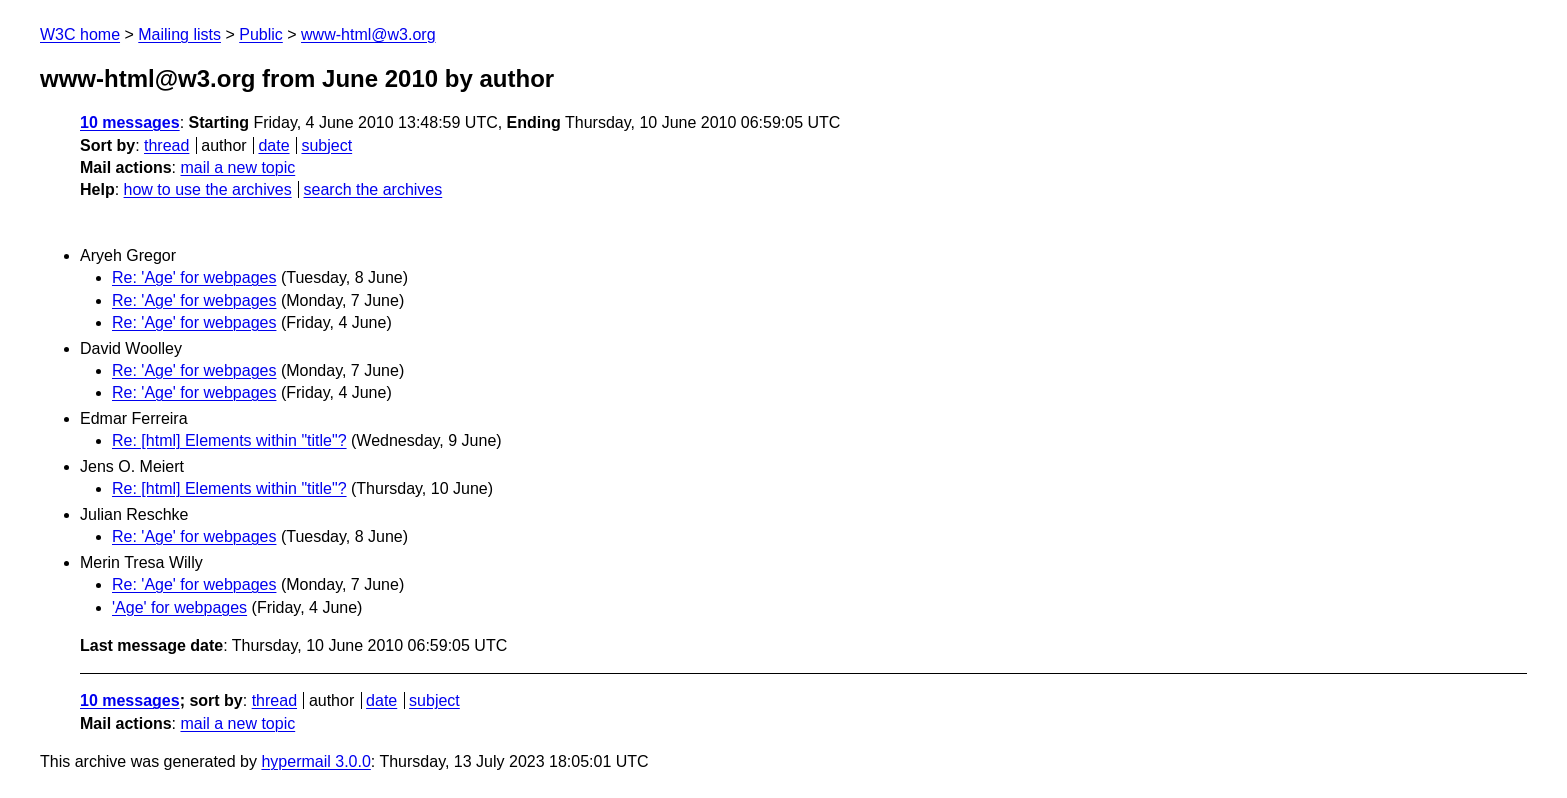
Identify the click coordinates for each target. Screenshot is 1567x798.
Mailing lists (179, 34)
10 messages (130, 122)
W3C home (80, 34)
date (273, 145)
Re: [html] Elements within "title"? (229, 440)
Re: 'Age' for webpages (194, 277)
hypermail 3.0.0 (315, 761)
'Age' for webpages (179, 607)
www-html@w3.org (368, 34)
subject (326, 145)
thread (166, 145)
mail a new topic (237, 167)
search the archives (373, 189)
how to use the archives (208, 189)
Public (261, 34)
